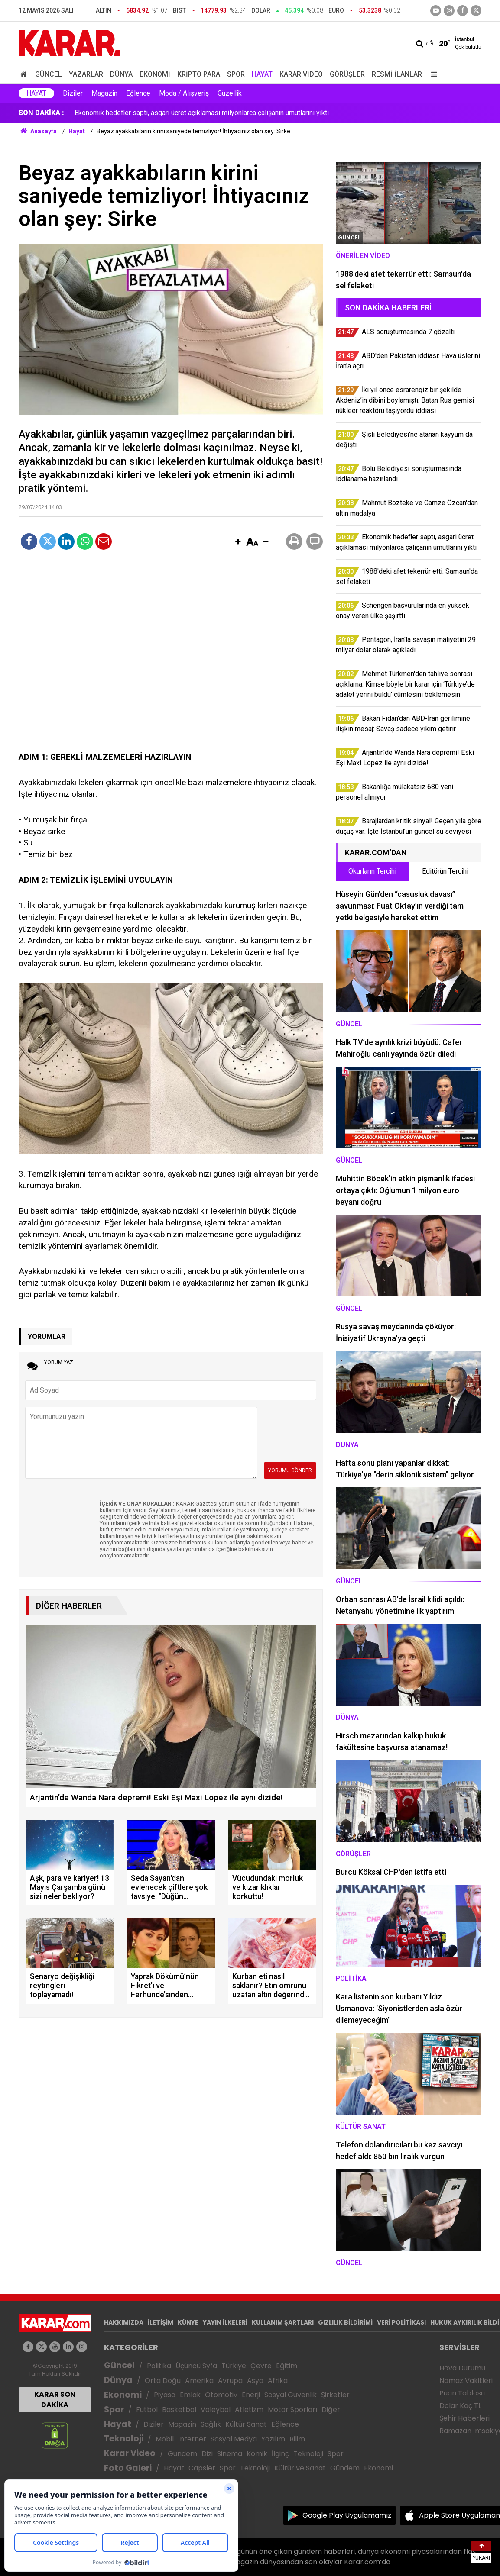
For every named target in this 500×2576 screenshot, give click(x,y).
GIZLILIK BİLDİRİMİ (345, 2322)
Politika (159, 2366)
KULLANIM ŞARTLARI (283, 2322)
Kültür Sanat (246, 2424)
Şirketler (335, 2395)
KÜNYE (188, 2322)
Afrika (278, 2381)
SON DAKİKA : (41, 113)
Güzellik (230, 93)
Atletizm (249, 2410)
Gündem (182, 2454)
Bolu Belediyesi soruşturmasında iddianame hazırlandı (156, 113)
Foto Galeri (128, 2468)
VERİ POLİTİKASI (401, 2322)
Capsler (201, 2468)
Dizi (207, 2454)
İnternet (192, 2439)
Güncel (48, 74)
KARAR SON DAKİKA (54, 2399)
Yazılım (273, 2439)
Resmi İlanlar (397, 74)
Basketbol (179, 2410)
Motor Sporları (292, 2410)
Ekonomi (155, 74)
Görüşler (347, 74)
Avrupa (230, 2381)
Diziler (73, 93)
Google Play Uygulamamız (346, 2515)
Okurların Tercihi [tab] (372, 871)
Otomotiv (221, 2395)
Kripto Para (198, 74)
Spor (236, 74)
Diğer (330, 2410)
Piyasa (164, 2395)
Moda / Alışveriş (184, 93)
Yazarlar (86, 74)
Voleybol (216, 2410)
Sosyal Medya (234, 2439)
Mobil (165, 2439)
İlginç (280, 2454)
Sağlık (211, 2424)
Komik (257, 2454)
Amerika (199, 2381)
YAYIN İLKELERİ (225, 2322)
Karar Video (301, 74)
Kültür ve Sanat (300, 2468)
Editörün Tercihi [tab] (445, 871)
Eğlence (138, 93)
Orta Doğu (163, 2381)
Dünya (121, 74)
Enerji (251, 2395)
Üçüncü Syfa (196, 2366)
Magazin (104, 93)
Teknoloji (123, 2438)
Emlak (190, 2395)
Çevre (261, 2366)
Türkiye (233, 2366)
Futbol (147, 2410)
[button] (238, 542)
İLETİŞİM (160, 2322)
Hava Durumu (462, 2368)
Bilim (297, 2439)
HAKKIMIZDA (123, 2322)
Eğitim (286, 2366)
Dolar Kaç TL (460, 2406)
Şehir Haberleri (464, 2418)
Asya (255, 2381)
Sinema (229, 2454)
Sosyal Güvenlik (290, 2395)
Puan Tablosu (462, 2393)
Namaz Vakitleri (466, 2381)
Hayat (262, 74)
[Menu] (431, 74)
